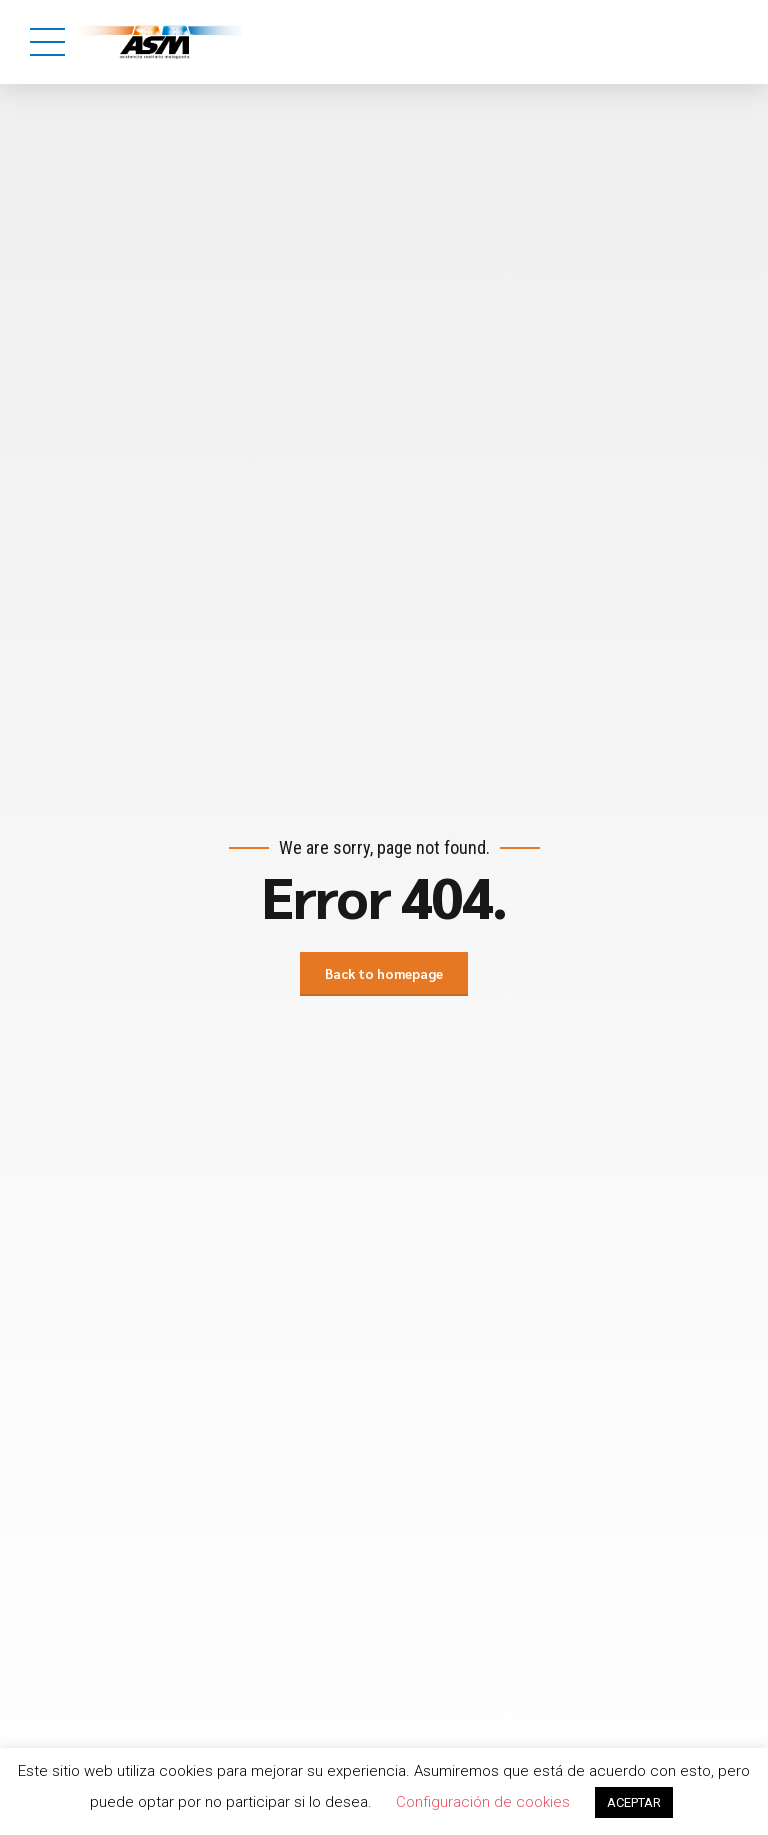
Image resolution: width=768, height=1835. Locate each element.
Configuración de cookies (483, 1802)
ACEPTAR (634, 1802)
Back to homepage (384, 974)
